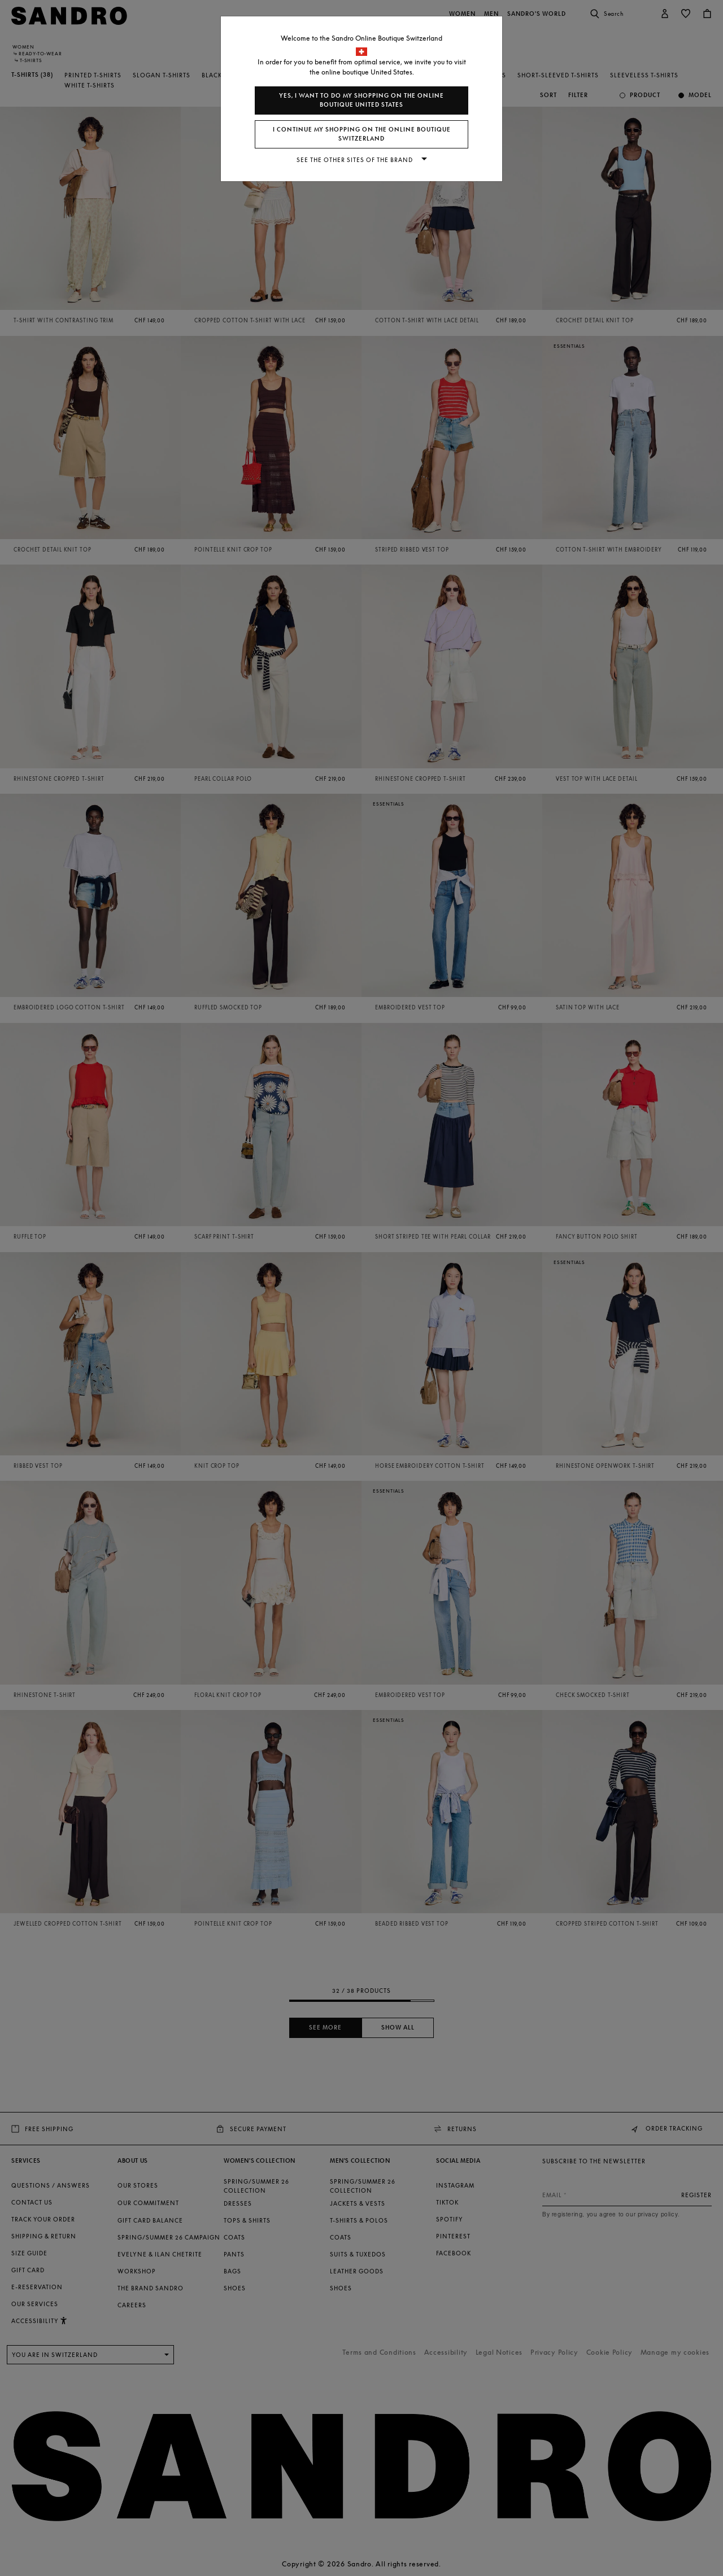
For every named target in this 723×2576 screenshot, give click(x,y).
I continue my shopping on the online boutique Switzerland (362, 134)
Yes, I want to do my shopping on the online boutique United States (361, 100)
